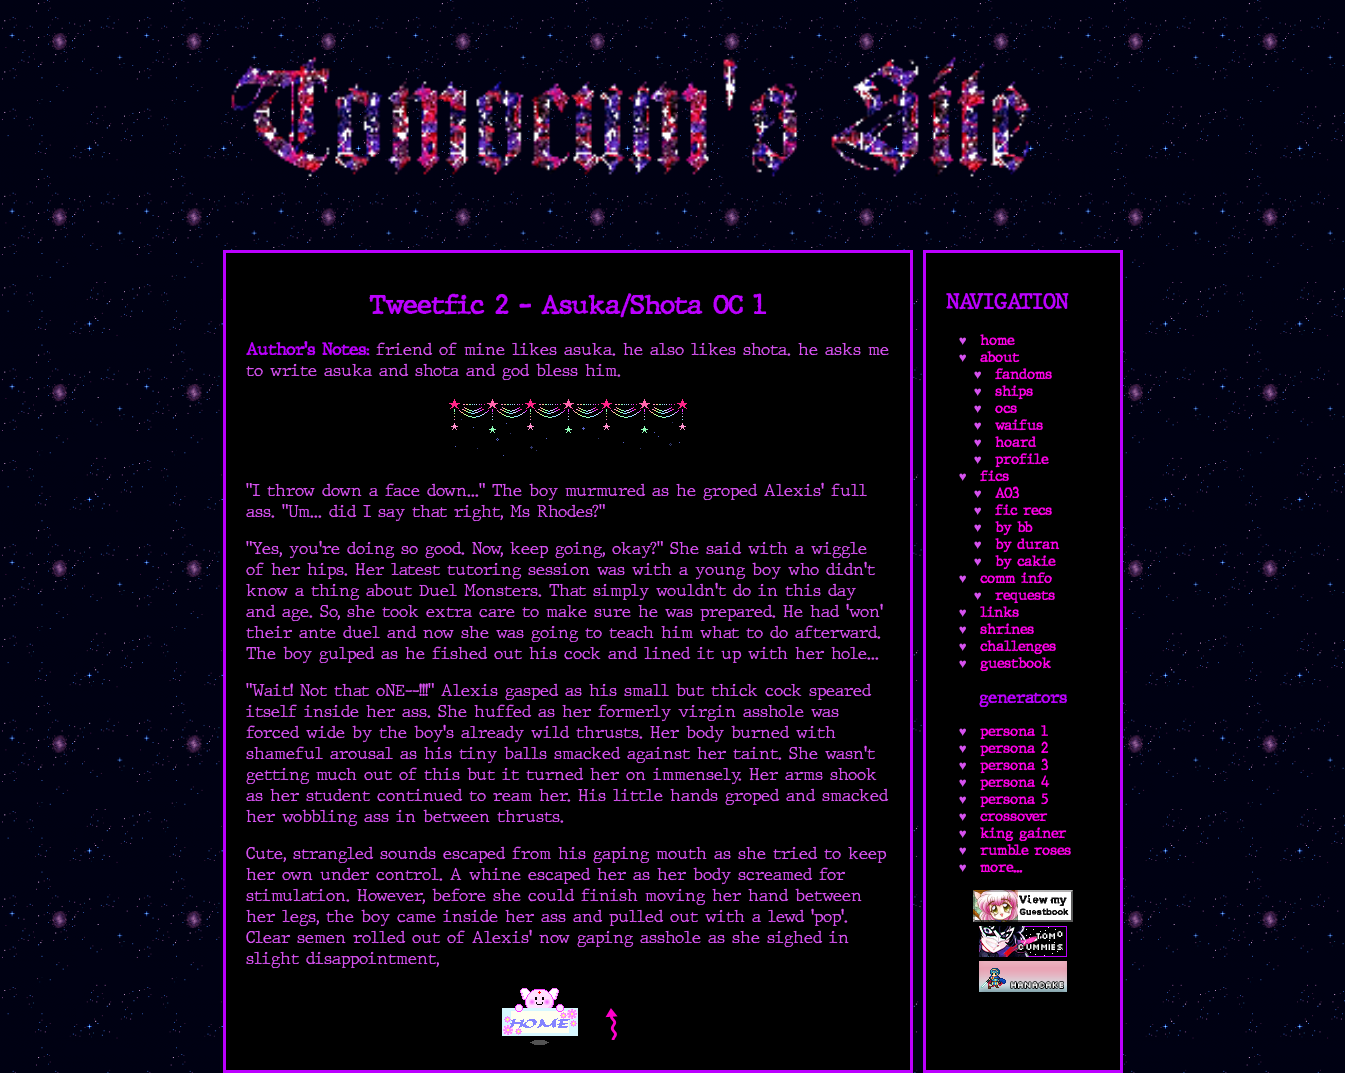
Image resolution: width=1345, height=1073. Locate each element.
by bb (1013, 527)
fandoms (1023, 374)
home (997, 340)
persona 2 (1014, 748)
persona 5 (1014, 799)
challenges (1018, 646)
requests (1025, 595)
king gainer (1023, 833)
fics (994, 476)
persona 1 (1014, 731)
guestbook (1015, 663)
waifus (1019, 425)
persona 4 (1014, 782)
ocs (1006, 408)
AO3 (1007, 493)
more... (1001, 867)
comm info (1016, 578)
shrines (1007, 629)
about (999, 357)
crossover (1013, 816)
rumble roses (1025, 850)
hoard (1015, 442)
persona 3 (1014, 765)
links (999, 612)
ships (1014, 391)
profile (1021, 459)
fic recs (1023, 510)
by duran (1027, 544)
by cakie (1025, 561)
